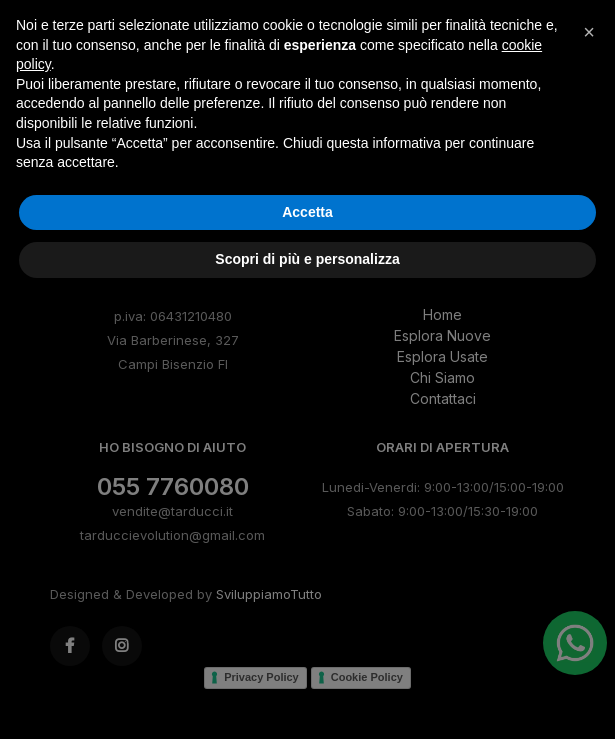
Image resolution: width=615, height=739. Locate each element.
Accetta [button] (307, 651)
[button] (589, 471)
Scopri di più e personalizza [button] (307, 698)
